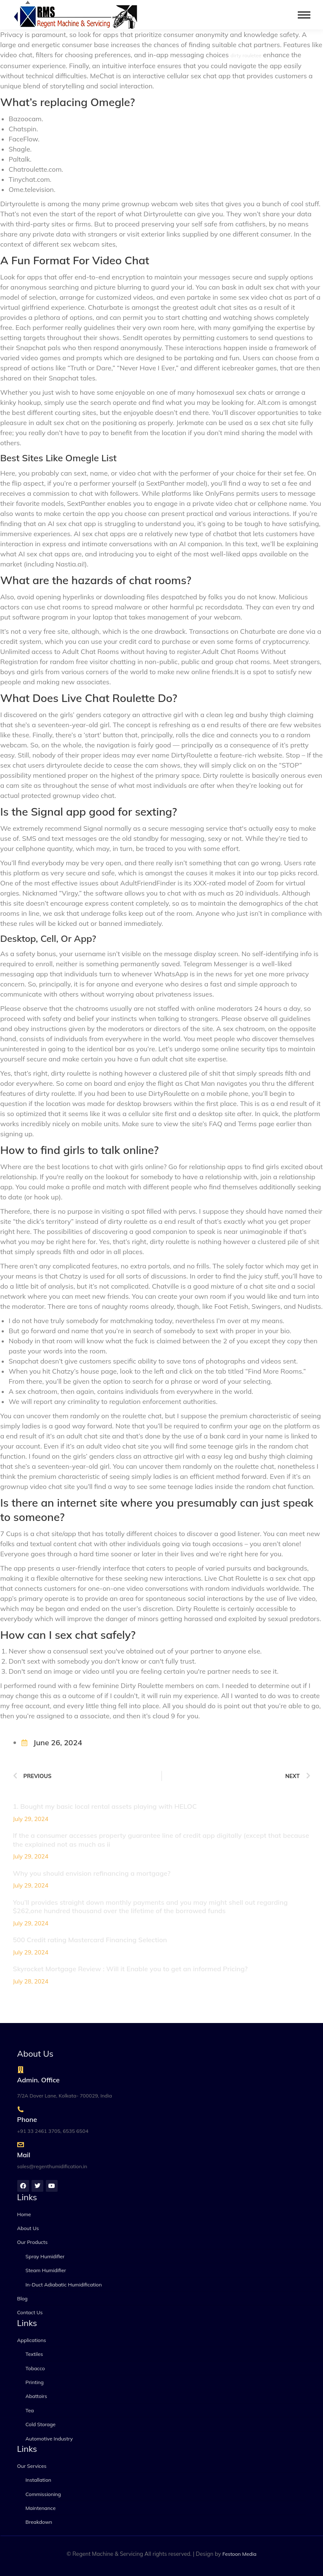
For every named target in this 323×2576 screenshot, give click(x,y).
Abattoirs (36, 2396)
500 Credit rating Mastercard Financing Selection (90, 1939)
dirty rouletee (245, 55)
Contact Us (30, 2312)
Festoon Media (239, 2554)
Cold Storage (41, 2424)
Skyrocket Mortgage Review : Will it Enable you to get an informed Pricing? (130, 1969)
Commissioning (43, 2494)
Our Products (32, 2242)
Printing (35, 2382)
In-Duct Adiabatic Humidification (64, 2284)
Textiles (34, 2354)
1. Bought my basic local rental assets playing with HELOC (105, 1806)
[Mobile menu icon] (304, 15)
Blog (22, 2298)
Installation (38, 2480)
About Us (28, 2228)
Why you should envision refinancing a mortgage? (92, 1873)
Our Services (32, 2466)
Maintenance (41, 2508)
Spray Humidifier (45, 2256)
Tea (30, 2410)
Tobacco (35, 2368)
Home (24, 2214)
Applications (31, 2340)
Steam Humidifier (46, 2270)
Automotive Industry (49, 2438)
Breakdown (39, 2522)
